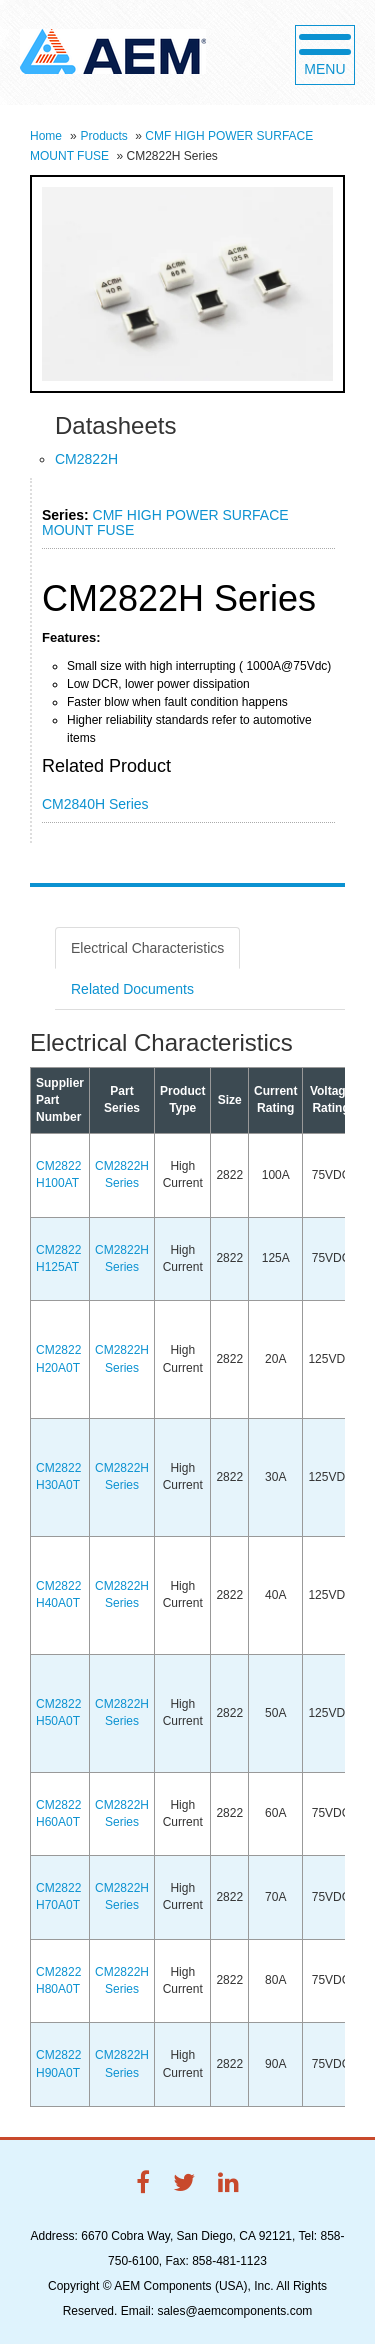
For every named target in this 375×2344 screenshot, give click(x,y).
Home (46, 136)
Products (103, 136)
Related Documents (132, 989)
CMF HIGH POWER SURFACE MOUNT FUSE (165, 522)
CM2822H (86, 459)
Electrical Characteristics (147, 948)
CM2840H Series (95, 804)
